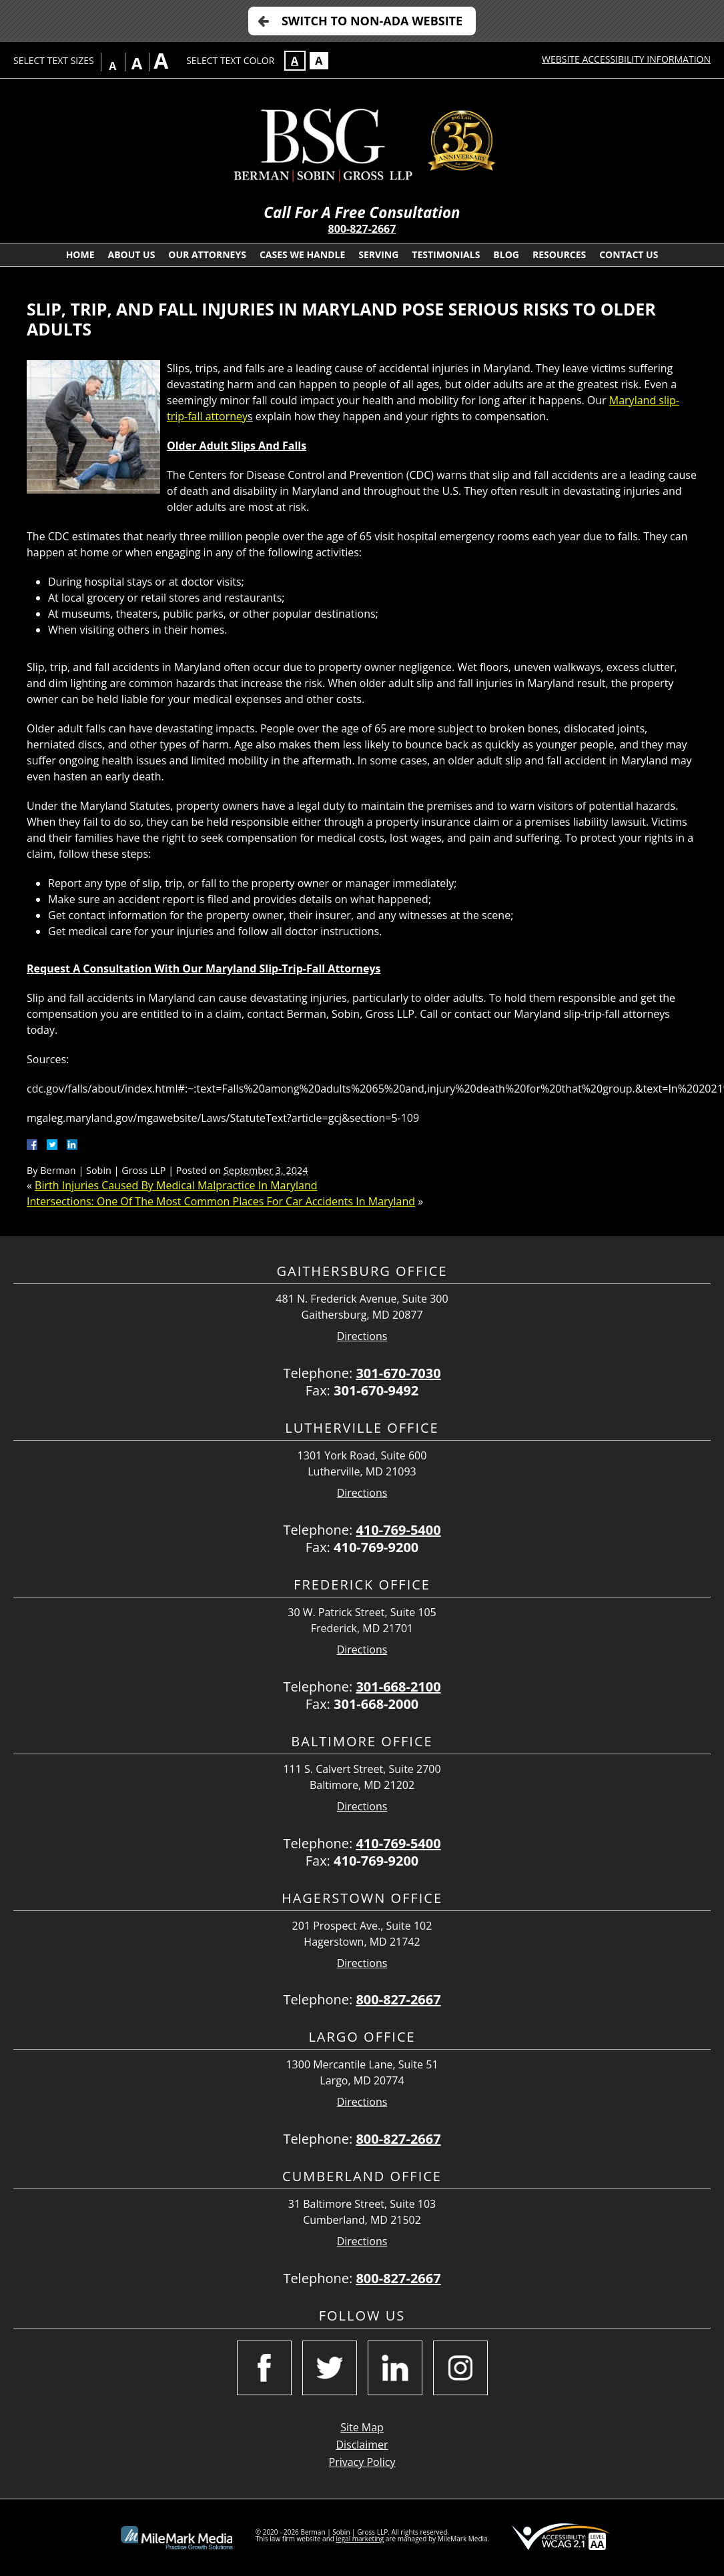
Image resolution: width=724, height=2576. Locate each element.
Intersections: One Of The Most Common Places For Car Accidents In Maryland (221, 1201)
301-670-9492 (376, 1390)
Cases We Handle (302, 254)
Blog (506, 254)
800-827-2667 (362, 228)
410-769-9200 (376, 1547)
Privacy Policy (362, 2462)
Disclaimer (362, 2444)
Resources (559, 254)
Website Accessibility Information (626, 59)
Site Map (362, 2427)
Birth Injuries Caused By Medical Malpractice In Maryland (176, 1185)
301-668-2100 (398, 1687)
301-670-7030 (398, 1373)
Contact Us (628, 254)
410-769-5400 (398, 1530)
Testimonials (446, 254)
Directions (362, 1336)
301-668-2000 (376, 1704)
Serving (378, 254)
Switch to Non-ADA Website (372, 21)
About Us (131, 254)
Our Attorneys (207, 254)
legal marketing (360, 2538)
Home (80, 254)
